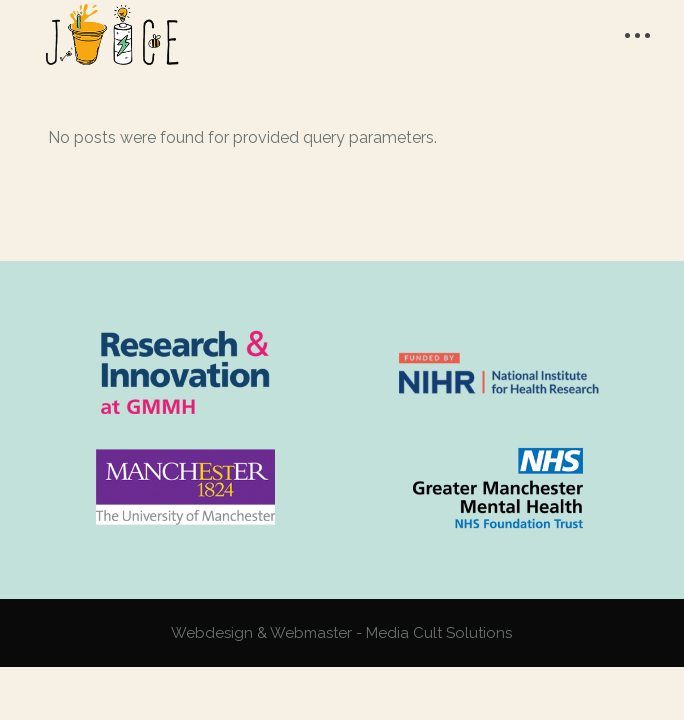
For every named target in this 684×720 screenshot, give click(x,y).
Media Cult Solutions (439, 633)
